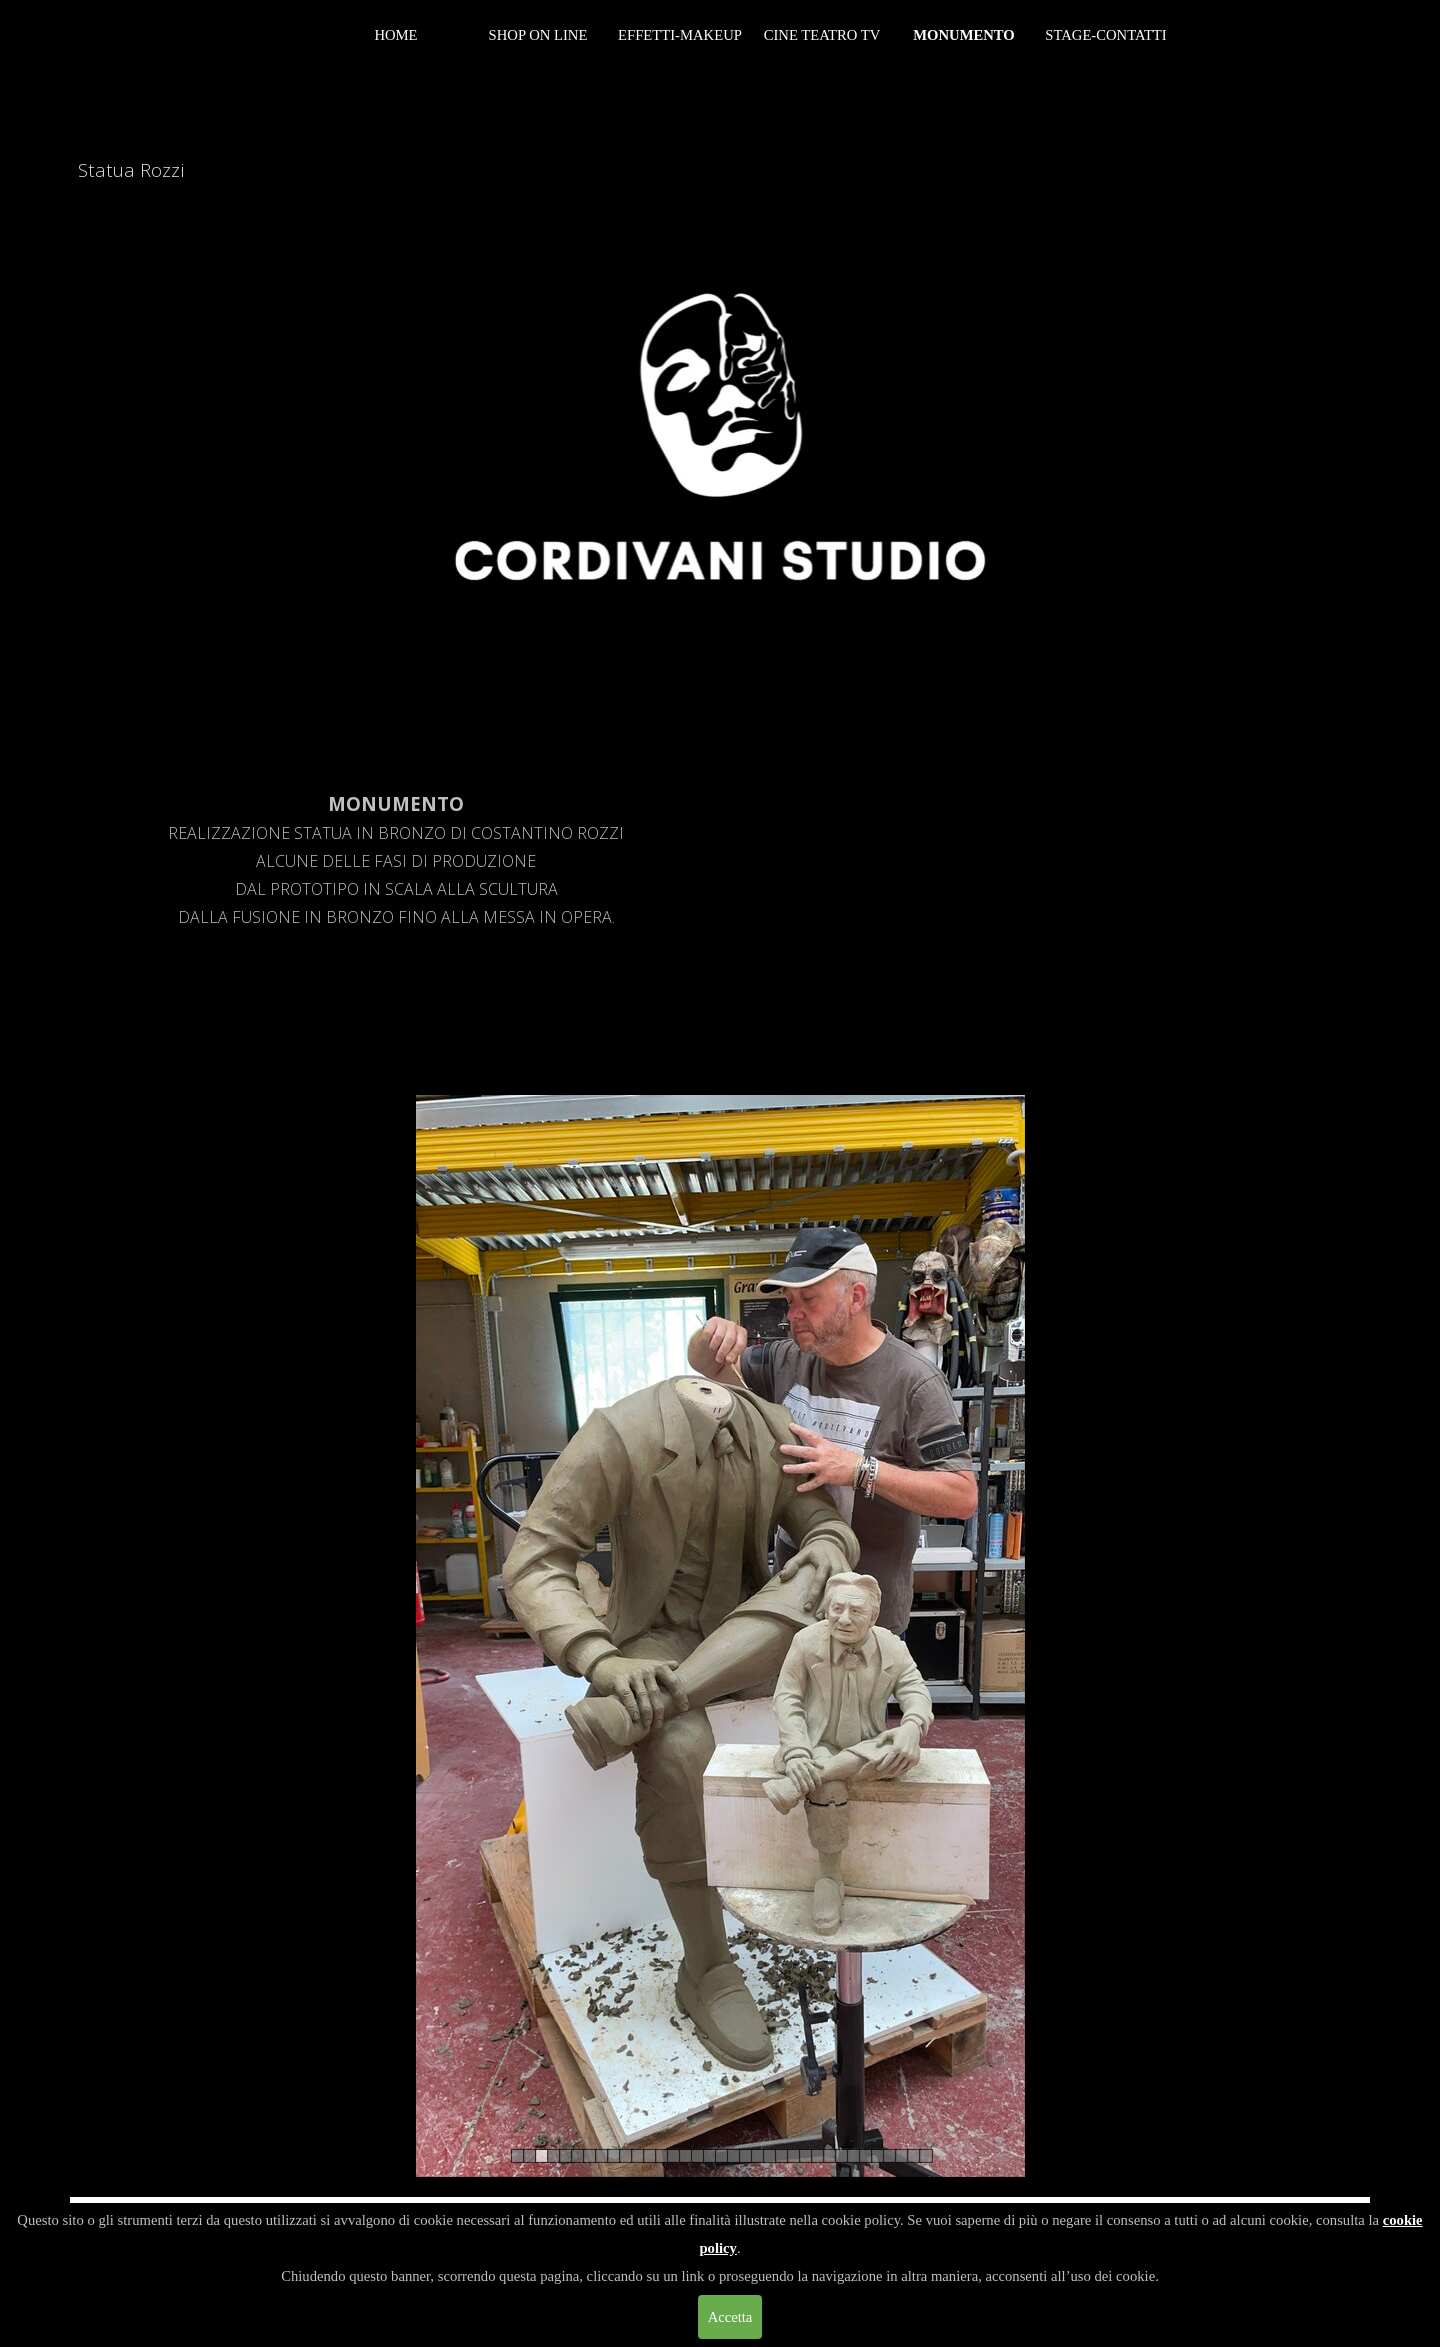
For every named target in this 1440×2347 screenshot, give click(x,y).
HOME (395, 35)
